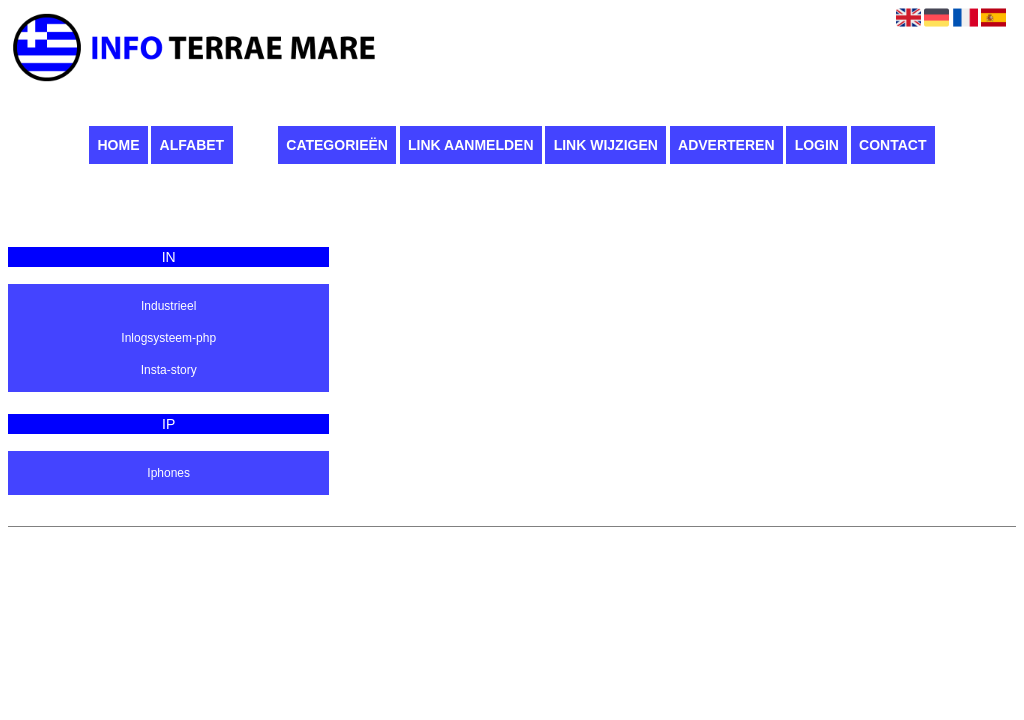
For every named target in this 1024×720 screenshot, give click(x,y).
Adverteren (726, 145)
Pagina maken (504, 537)
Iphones (168, 473)
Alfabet (192, 145)
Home (118, 145)
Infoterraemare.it (412, 537)
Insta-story (169, 370)
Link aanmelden (470, 145)
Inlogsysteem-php (168, 338)
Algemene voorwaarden (614, 537)
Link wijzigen (606, 145)
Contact (892, 145)
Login (817, 145)
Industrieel (168, 306)
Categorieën (337, 145)
